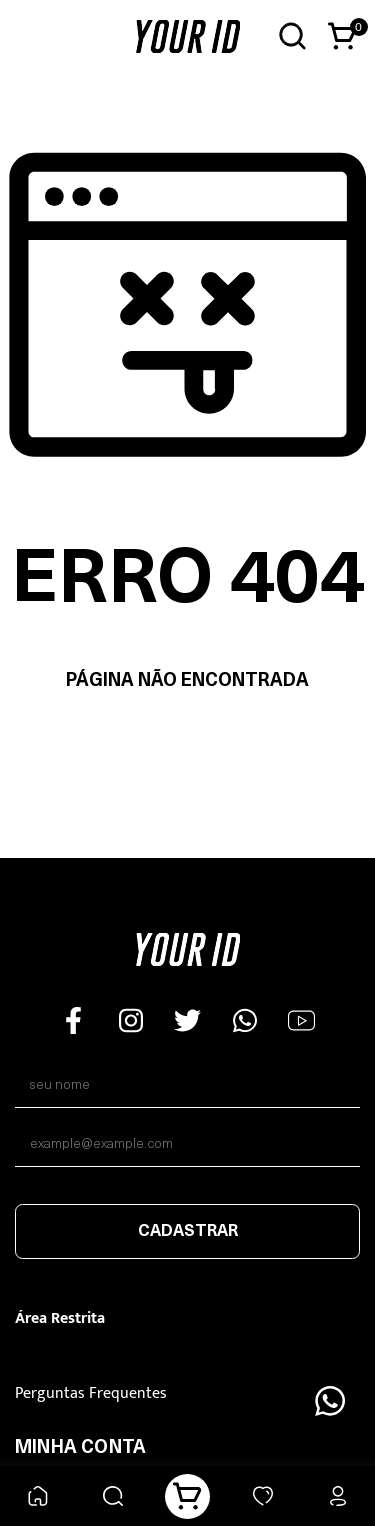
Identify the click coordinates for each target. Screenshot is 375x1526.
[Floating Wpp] (330, 1401)
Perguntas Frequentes (91, 1393)
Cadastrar (188, 1232)
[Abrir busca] (292, 36)
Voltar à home (187, 744)
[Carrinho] (187, 1496)
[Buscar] (112, 1496)
